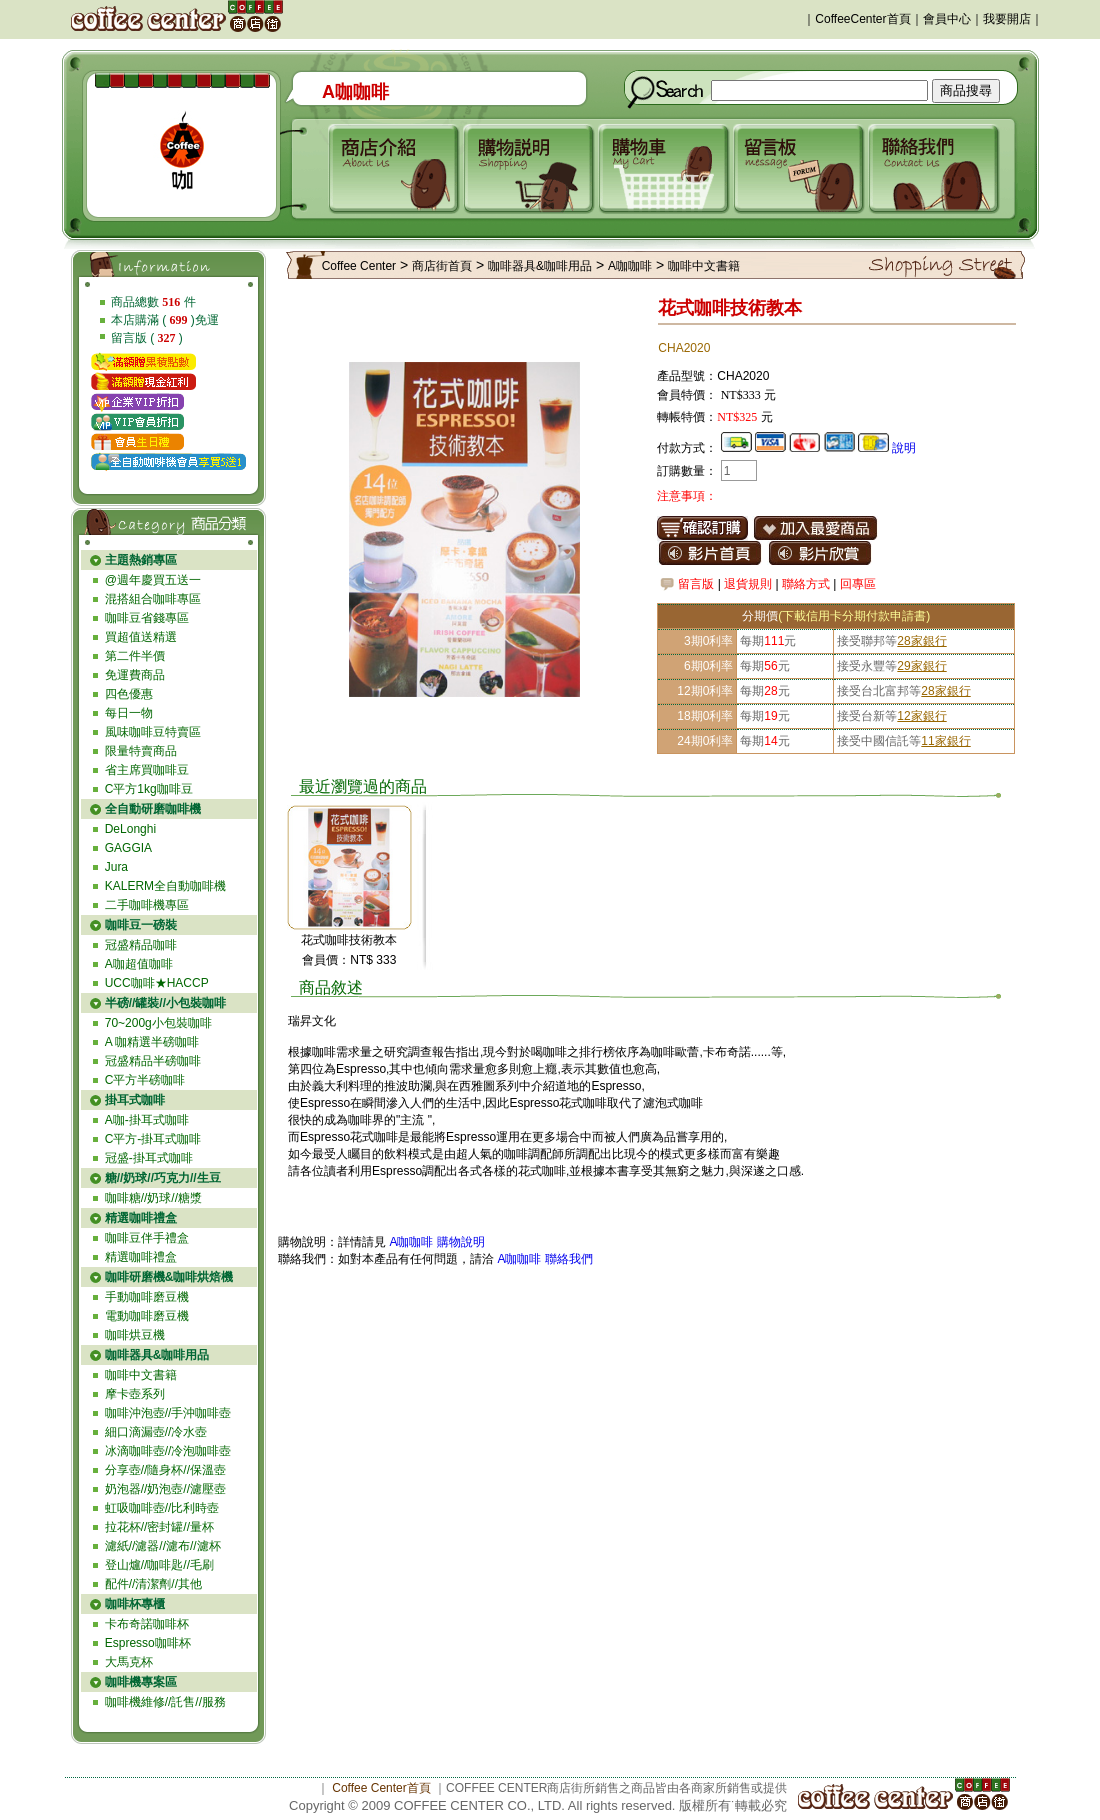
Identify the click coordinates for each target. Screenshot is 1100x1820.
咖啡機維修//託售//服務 (165, 1702)
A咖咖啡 (630, 266)
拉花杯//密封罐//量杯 (159, 1527)
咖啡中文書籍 (141, 1375)
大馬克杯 (129, 1662)
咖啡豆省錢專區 (147, 618)
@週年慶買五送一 (153, 580)
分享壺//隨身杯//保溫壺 (165, 1470)
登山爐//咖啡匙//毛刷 (159, 1565)
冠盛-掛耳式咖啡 (149, 1158)
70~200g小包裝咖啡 (158, 1023)
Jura (116, 867)
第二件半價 (135, 656)
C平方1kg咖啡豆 (149, 789)
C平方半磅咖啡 (145, 1080)
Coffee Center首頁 (381, 1788)
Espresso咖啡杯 (148, 1643)
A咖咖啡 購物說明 (436, 1242)
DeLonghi (130, 829)
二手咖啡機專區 (147, 905)
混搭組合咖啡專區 (153, 599)
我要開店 (1007, 19)
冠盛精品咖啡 (141, 945)
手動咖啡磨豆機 (147, 1297)
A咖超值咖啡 (139, 964)
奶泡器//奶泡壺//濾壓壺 (165, 1489)
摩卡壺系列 (135, 1394)
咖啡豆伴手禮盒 (147, 1238)
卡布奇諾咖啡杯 (147, 1624)
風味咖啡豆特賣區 (153, 732)
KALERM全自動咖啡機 (165, 886)
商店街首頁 (442, 266)
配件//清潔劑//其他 (153, 1584)
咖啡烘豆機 (135, 1335)
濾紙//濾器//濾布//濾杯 (163, 1546)
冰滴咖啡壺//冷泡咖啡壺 (168, 1451)
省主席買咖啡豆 (147, 770)
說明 (904, 448)
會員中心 (947, 19)
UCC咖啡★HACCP (157, 983)
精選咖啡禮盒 (141, 1257)
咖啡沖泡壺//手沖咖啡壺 (168, 1413)
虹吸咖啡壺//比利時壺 (162, 1508)
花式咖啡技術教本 (349, 940)
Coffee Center (359, 266)
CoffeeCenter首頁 (862, 19)
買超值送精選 (141, 637)
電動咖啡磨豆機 (147, 1316)
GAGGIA (128, 848)
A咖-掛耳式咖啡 (147, 1120)
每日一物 (129, 713)
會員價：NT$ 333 (349, 960)
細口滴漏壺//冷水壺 (156, 1432)
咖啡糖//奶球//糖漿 (153, 1198)
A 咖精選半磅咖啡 (152, 1042)
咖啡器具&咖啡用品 (540, 266)
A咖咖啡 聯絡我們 (543, 1259)
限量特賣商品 (141, 751)
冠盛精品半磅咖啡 (153, 1061)
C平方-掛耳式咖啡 (153, 1139)
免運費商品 (135, 675)
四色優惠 (129, 694)
